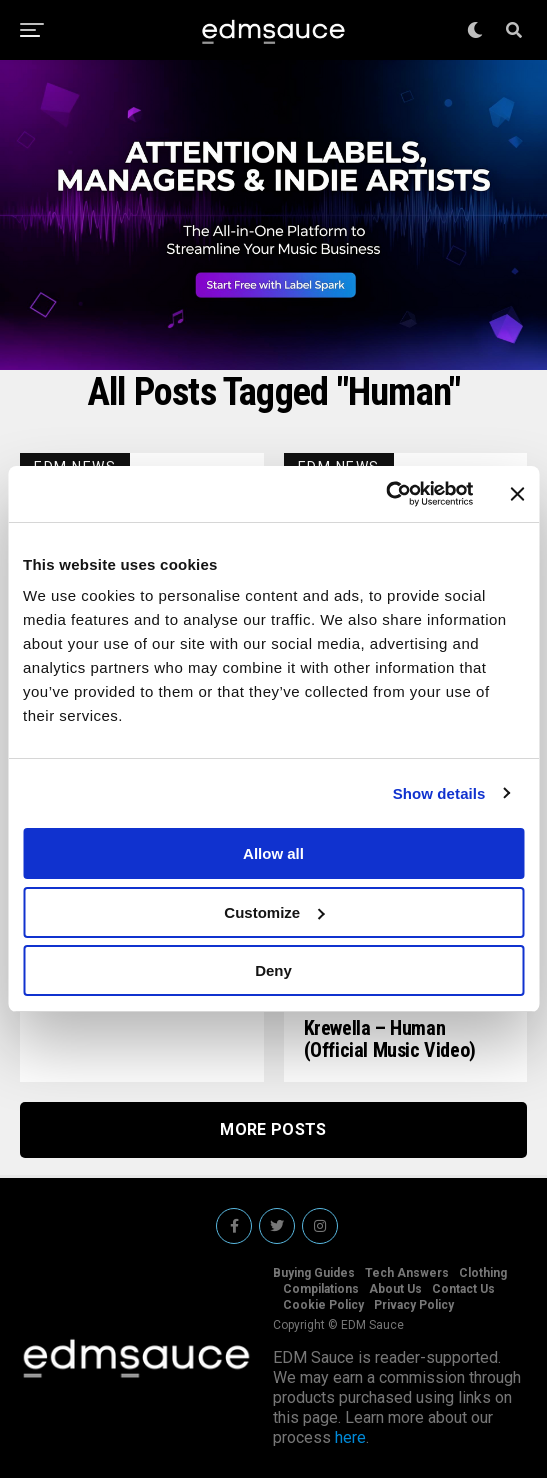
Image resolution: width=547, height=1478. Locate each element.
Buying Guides (314, 1273)
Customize (274, 912)
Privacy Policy (414, 1305)
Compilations (321, 1289)
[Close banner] (517, 494)
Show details (439, 793)
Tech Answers (407, 1273)
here (350, 1437)
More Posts (273, 1129)
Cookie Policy (323, 1305)
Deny (273, 970)
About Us (395, 1289)
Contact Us (463, 1289)
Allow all (273, 853)
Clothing (483, 1273)
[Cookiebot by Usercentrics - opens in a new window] (385, 494)
